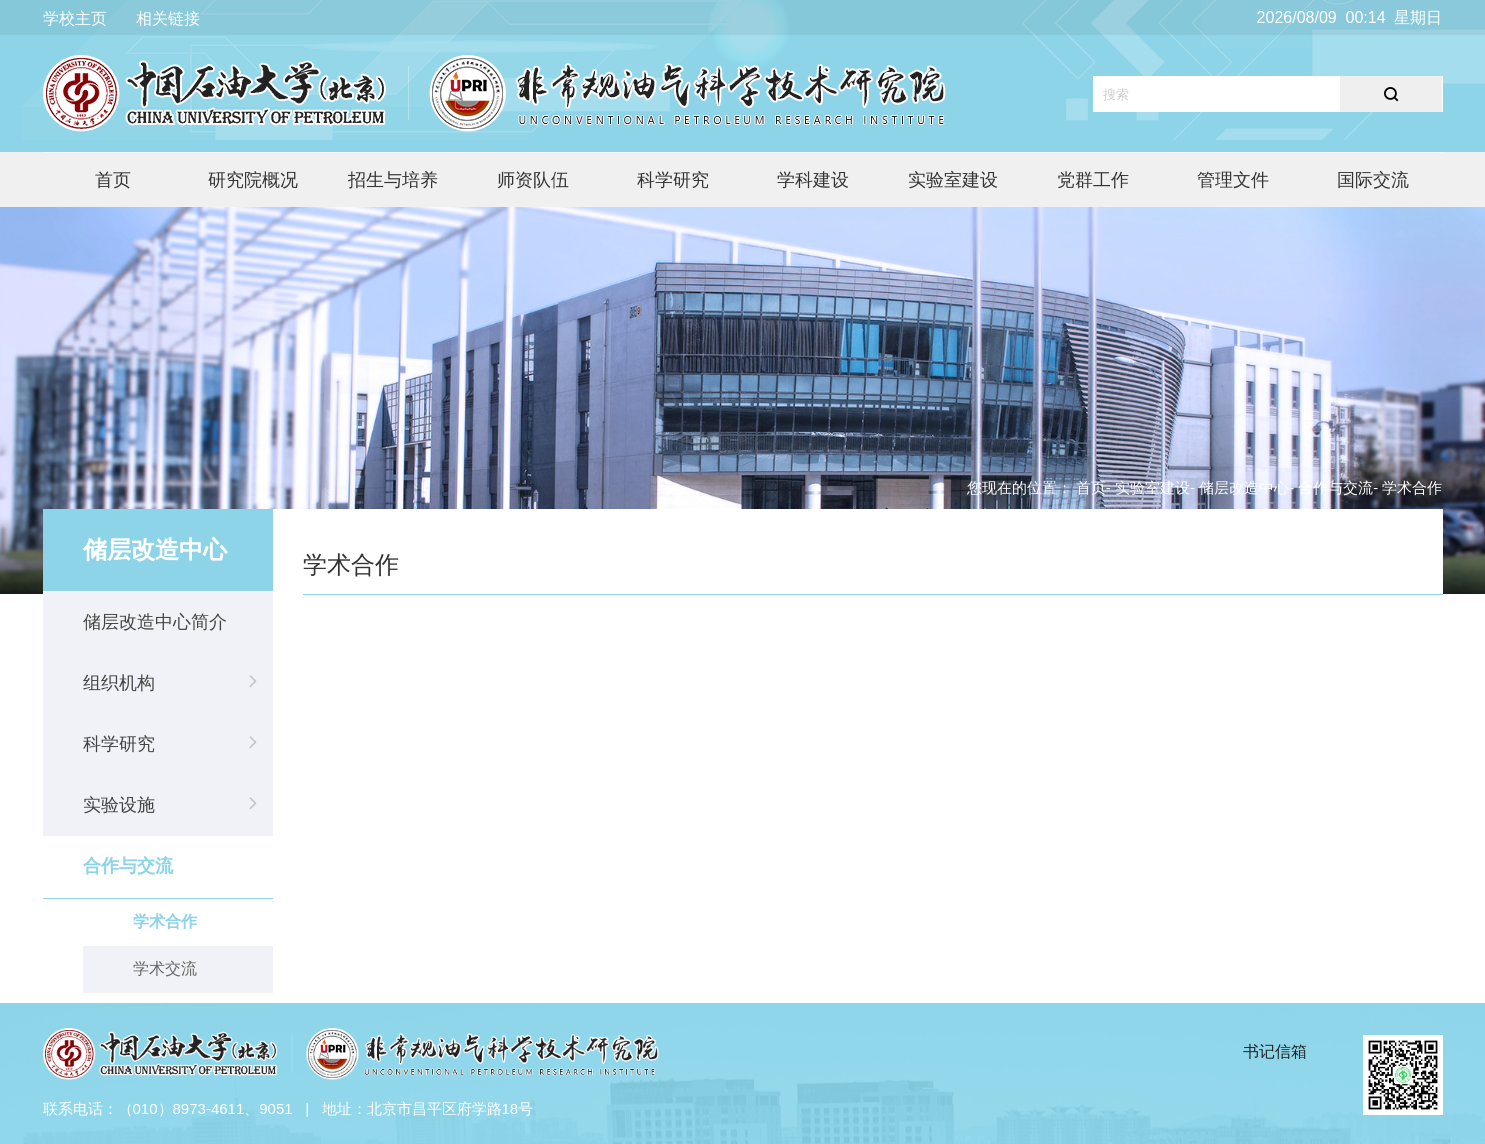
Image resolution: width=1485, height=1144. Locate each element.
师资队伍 (533, 180)
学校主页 (75, 18)
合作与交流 (128, 866)
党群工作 (1093, 180)
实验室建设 (953, 180)
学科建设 (813, 180)
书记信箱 (1275, 1051)
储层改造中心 (1244, 487)
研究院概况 (253, 180)
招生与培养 (393, 180)
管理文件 (1233, 180)
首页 (113, 180)
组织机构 (119, 683)
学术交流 (165, 968)
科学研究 (673, 180)
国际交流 (1373, 180)
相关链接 (168, 18)
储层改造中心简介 (155, 622)
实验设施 (119, 805)
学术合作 (165, 921)
